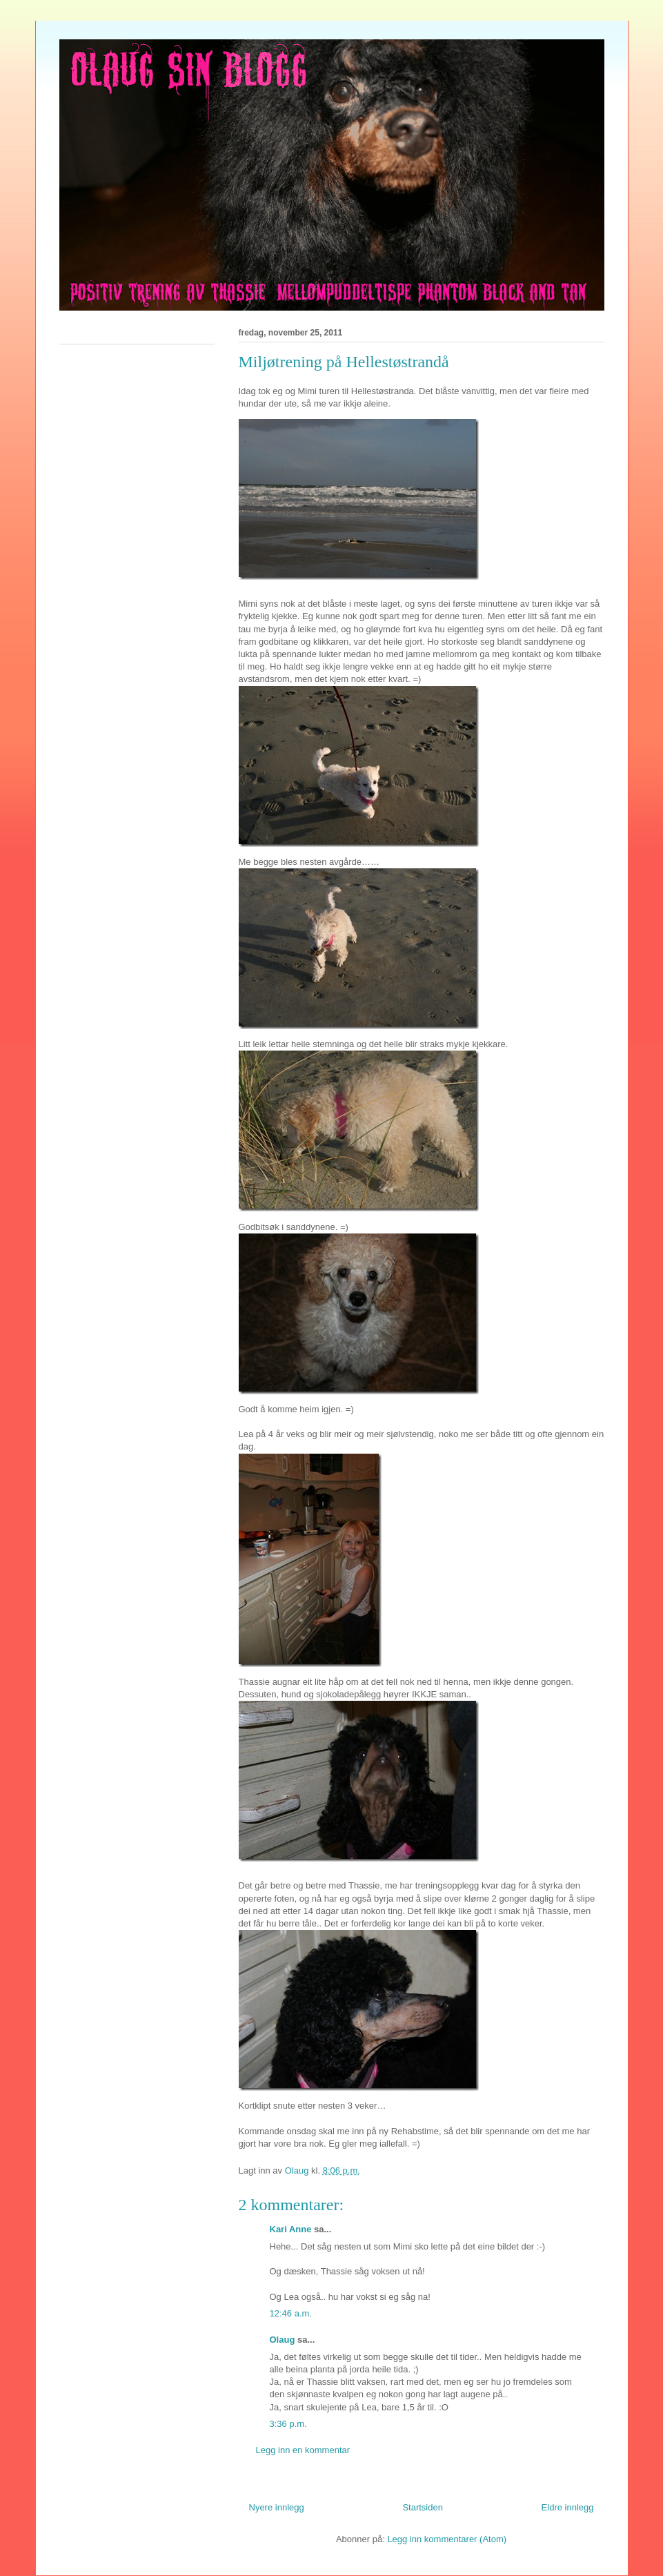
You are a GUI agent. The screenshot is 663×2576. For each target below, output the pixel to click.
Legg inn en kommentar (303, 2450)
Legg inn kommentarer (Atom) (446, 2539)
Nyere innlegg (276, 2507)
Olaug (282, 2339)
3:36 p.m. (288, 2424)
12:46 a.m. (291, 2313)
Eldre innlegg (568, 2507)
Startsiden (422, 2507)
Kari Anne (291, 2229)
